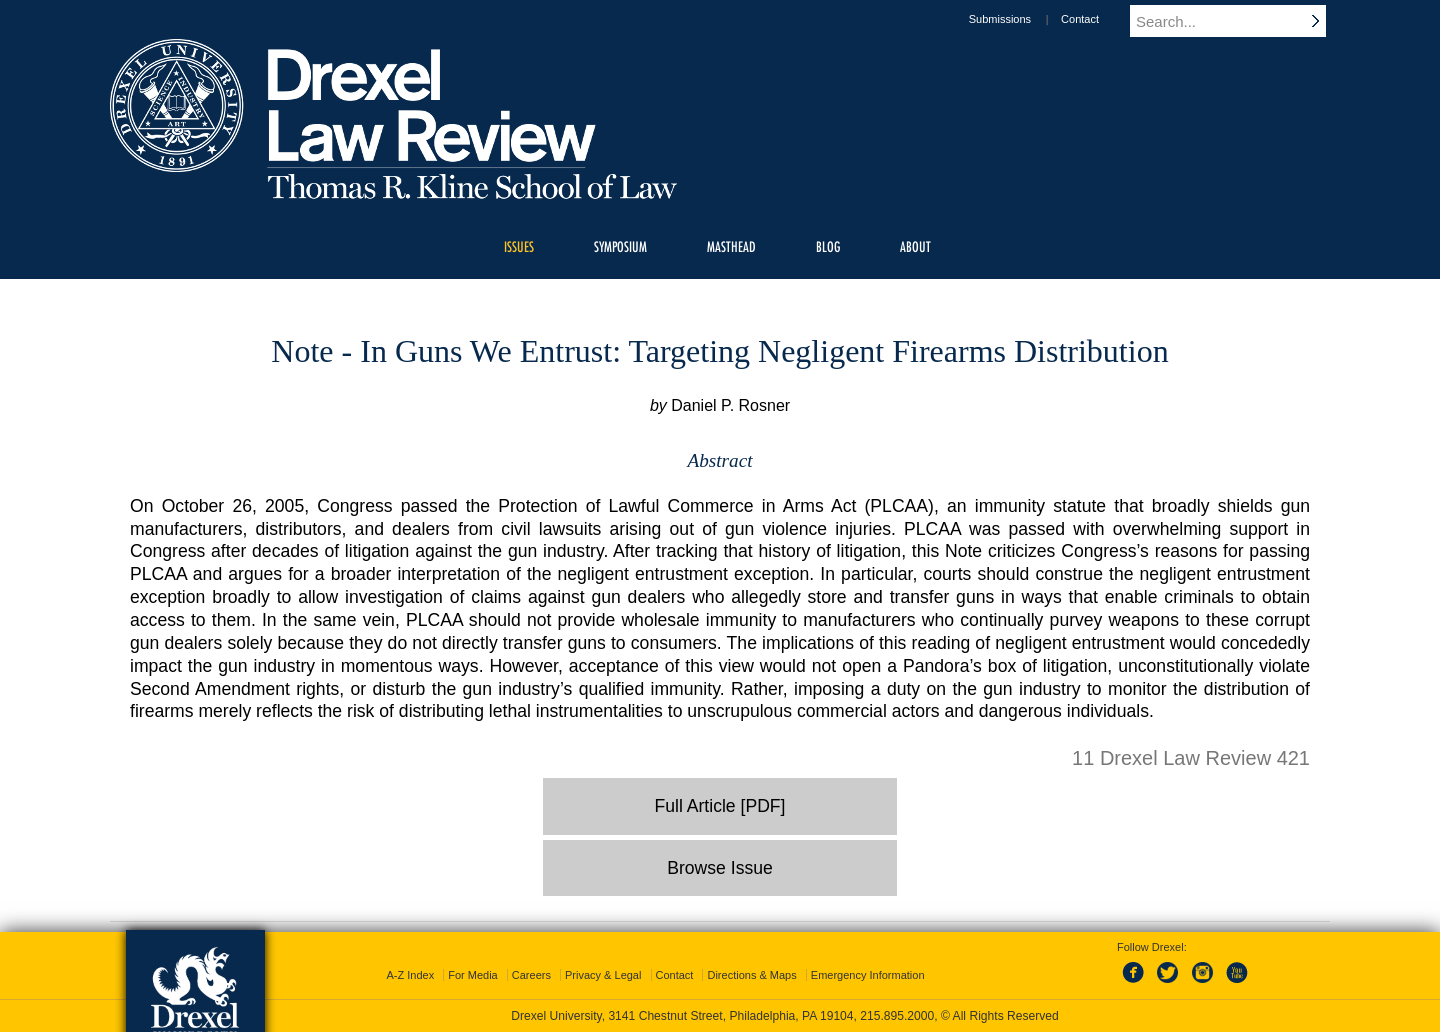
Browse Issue (720, 868)
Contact (1099, 19)
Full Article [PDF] (720, 806)
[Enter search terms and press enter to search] (1239, 21)
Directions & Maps (751, 975)
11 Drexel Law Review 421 (1191, 758)
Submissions (1019, 19)
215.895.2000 (897, 1016)
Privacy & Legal (603, 975)
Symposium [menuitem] (620, 247)
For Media (473, 975)
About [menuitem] (915, 247)
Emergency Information (868, 975)
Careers (531, 975)
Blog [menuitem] (828, 247)
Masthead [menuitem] (731, 247)
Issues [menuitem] (519, 247)
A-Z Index (410, 975)
